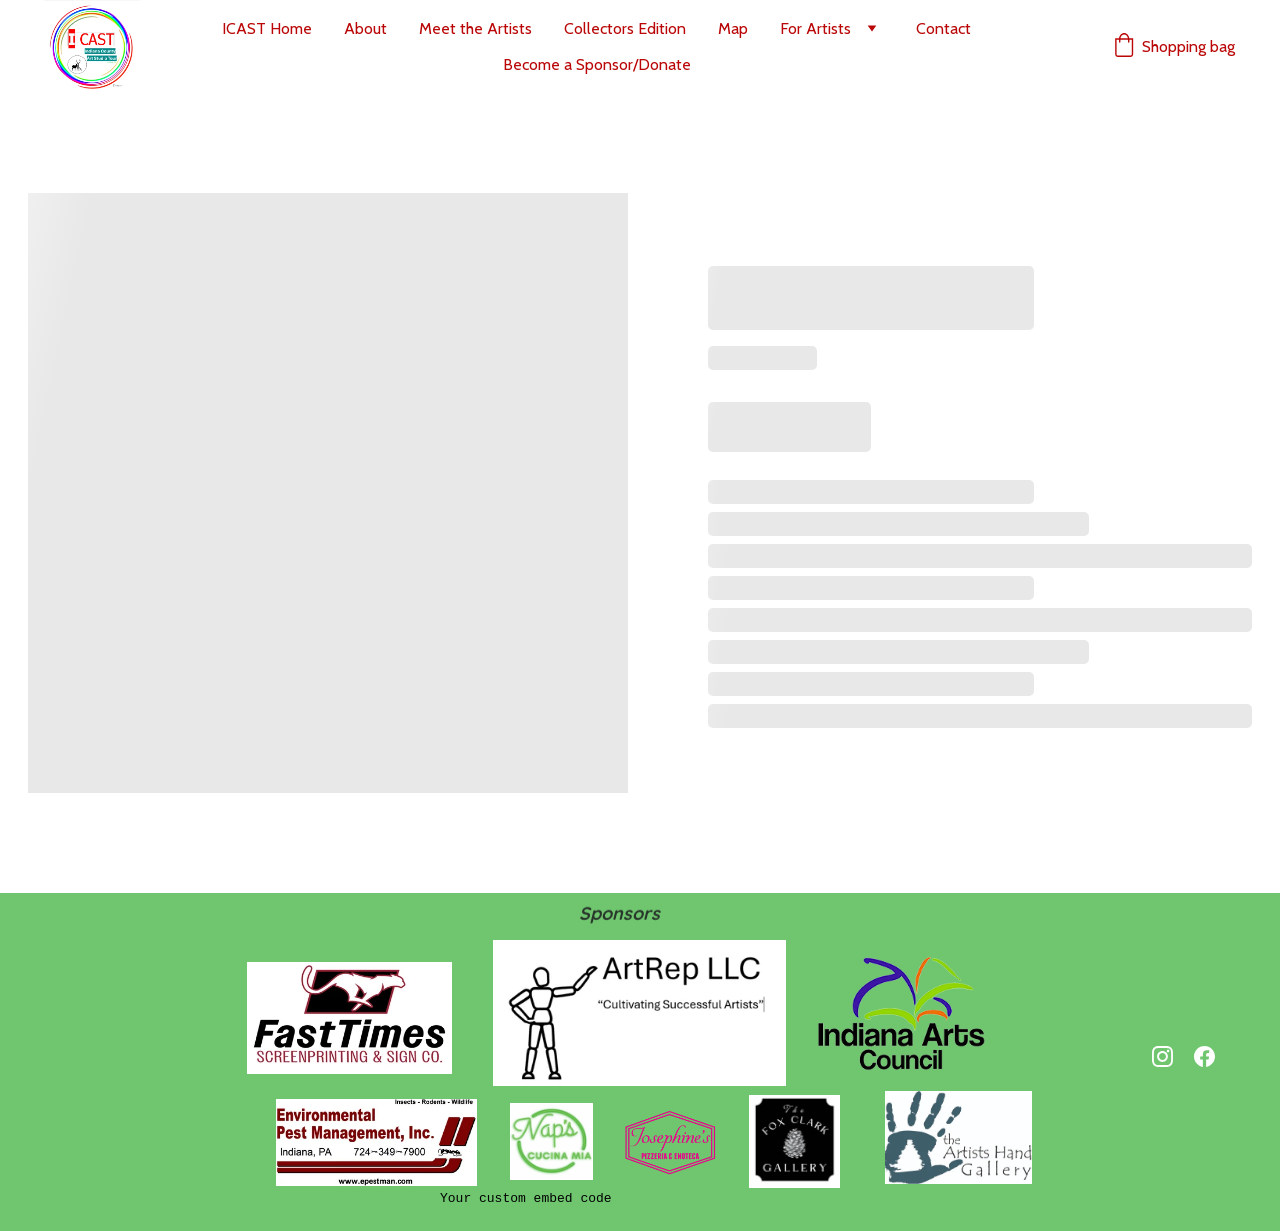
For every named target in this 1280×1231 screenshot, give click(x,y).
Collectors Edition (625, 28)
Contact (943, 28)
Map (733, 28)
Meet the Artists (475, 28)
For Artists (815, 28)
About (365, 28)
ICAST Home (267, 28)
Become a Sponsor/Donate (597, 64)
